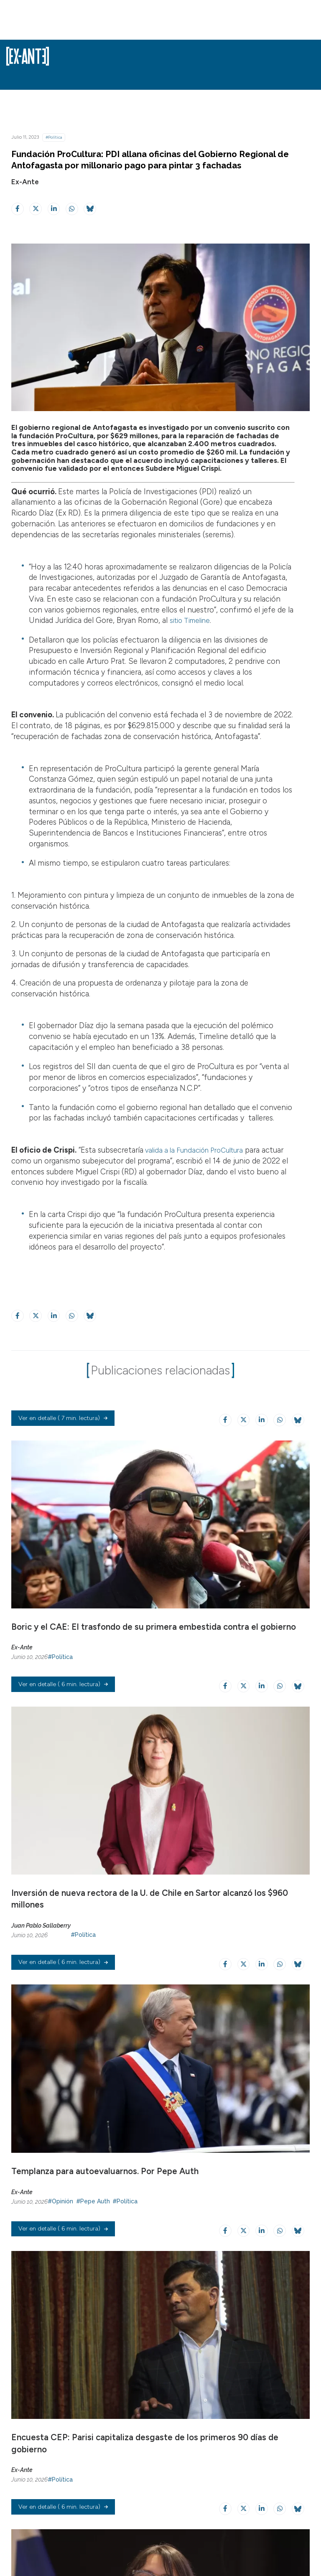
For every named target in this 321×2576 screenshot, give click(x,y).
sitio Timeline (193, 620)
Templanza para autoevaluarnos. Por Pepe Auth (105, 2241)
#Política (54, 137)
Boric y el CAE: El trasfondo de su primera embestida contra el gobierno (153, 1651)
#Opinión (60, 2271)
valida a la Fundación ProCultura (199, 1150)
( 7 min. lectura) (62, 1444)
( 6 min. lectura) (63, 1732)
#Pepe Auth (93, 2271)
